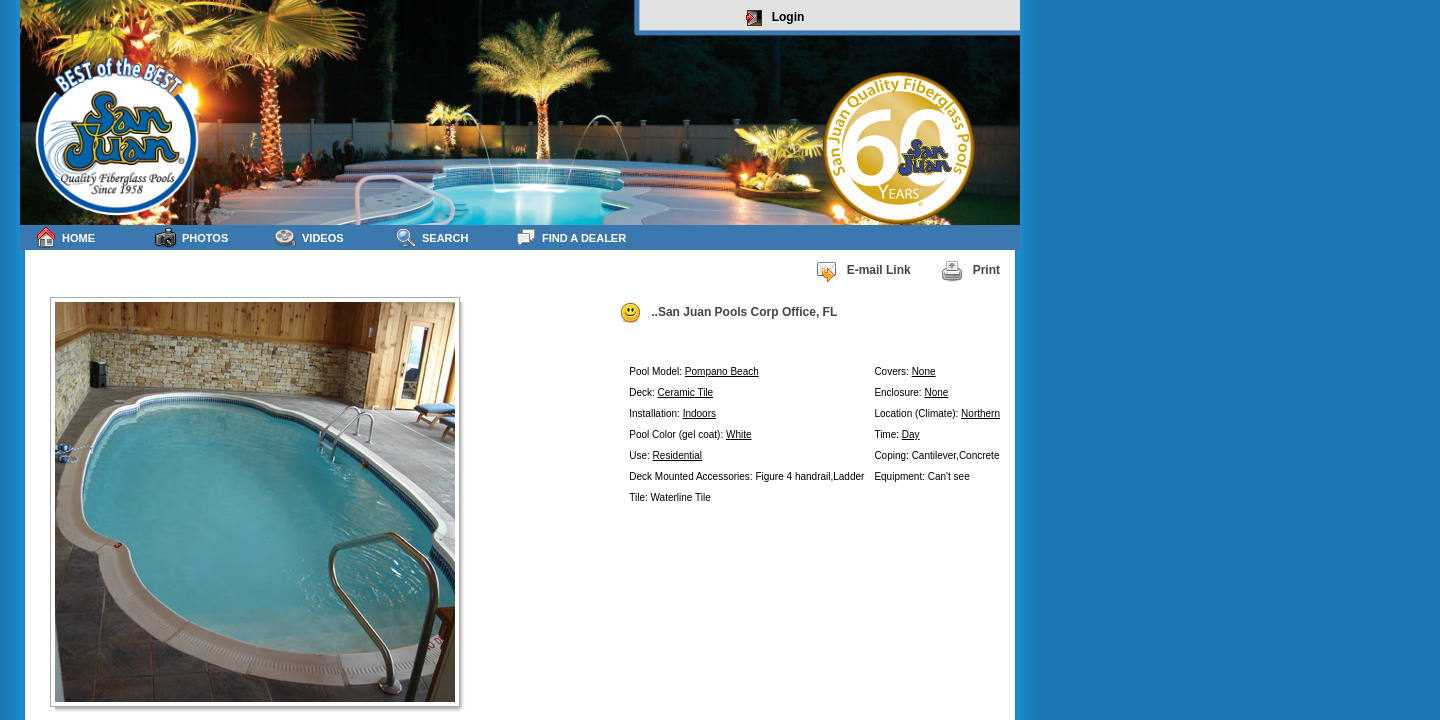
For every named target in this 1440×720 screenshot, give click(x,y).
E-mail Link (863, 271)
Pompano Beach (722, 371)
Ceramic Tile (686, 392)
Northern (980, 413)
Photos (191, 237)
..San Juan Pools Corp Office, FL (728, 313)
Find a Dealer (570, 237)
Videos (309, 237)
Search (431, 237)
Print (970, 271)
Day (911, 434)
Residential (677, 455)
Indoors (699, 413)
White (739, 434)
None (924, 371)
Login (775, 18)
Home (65, 237)
